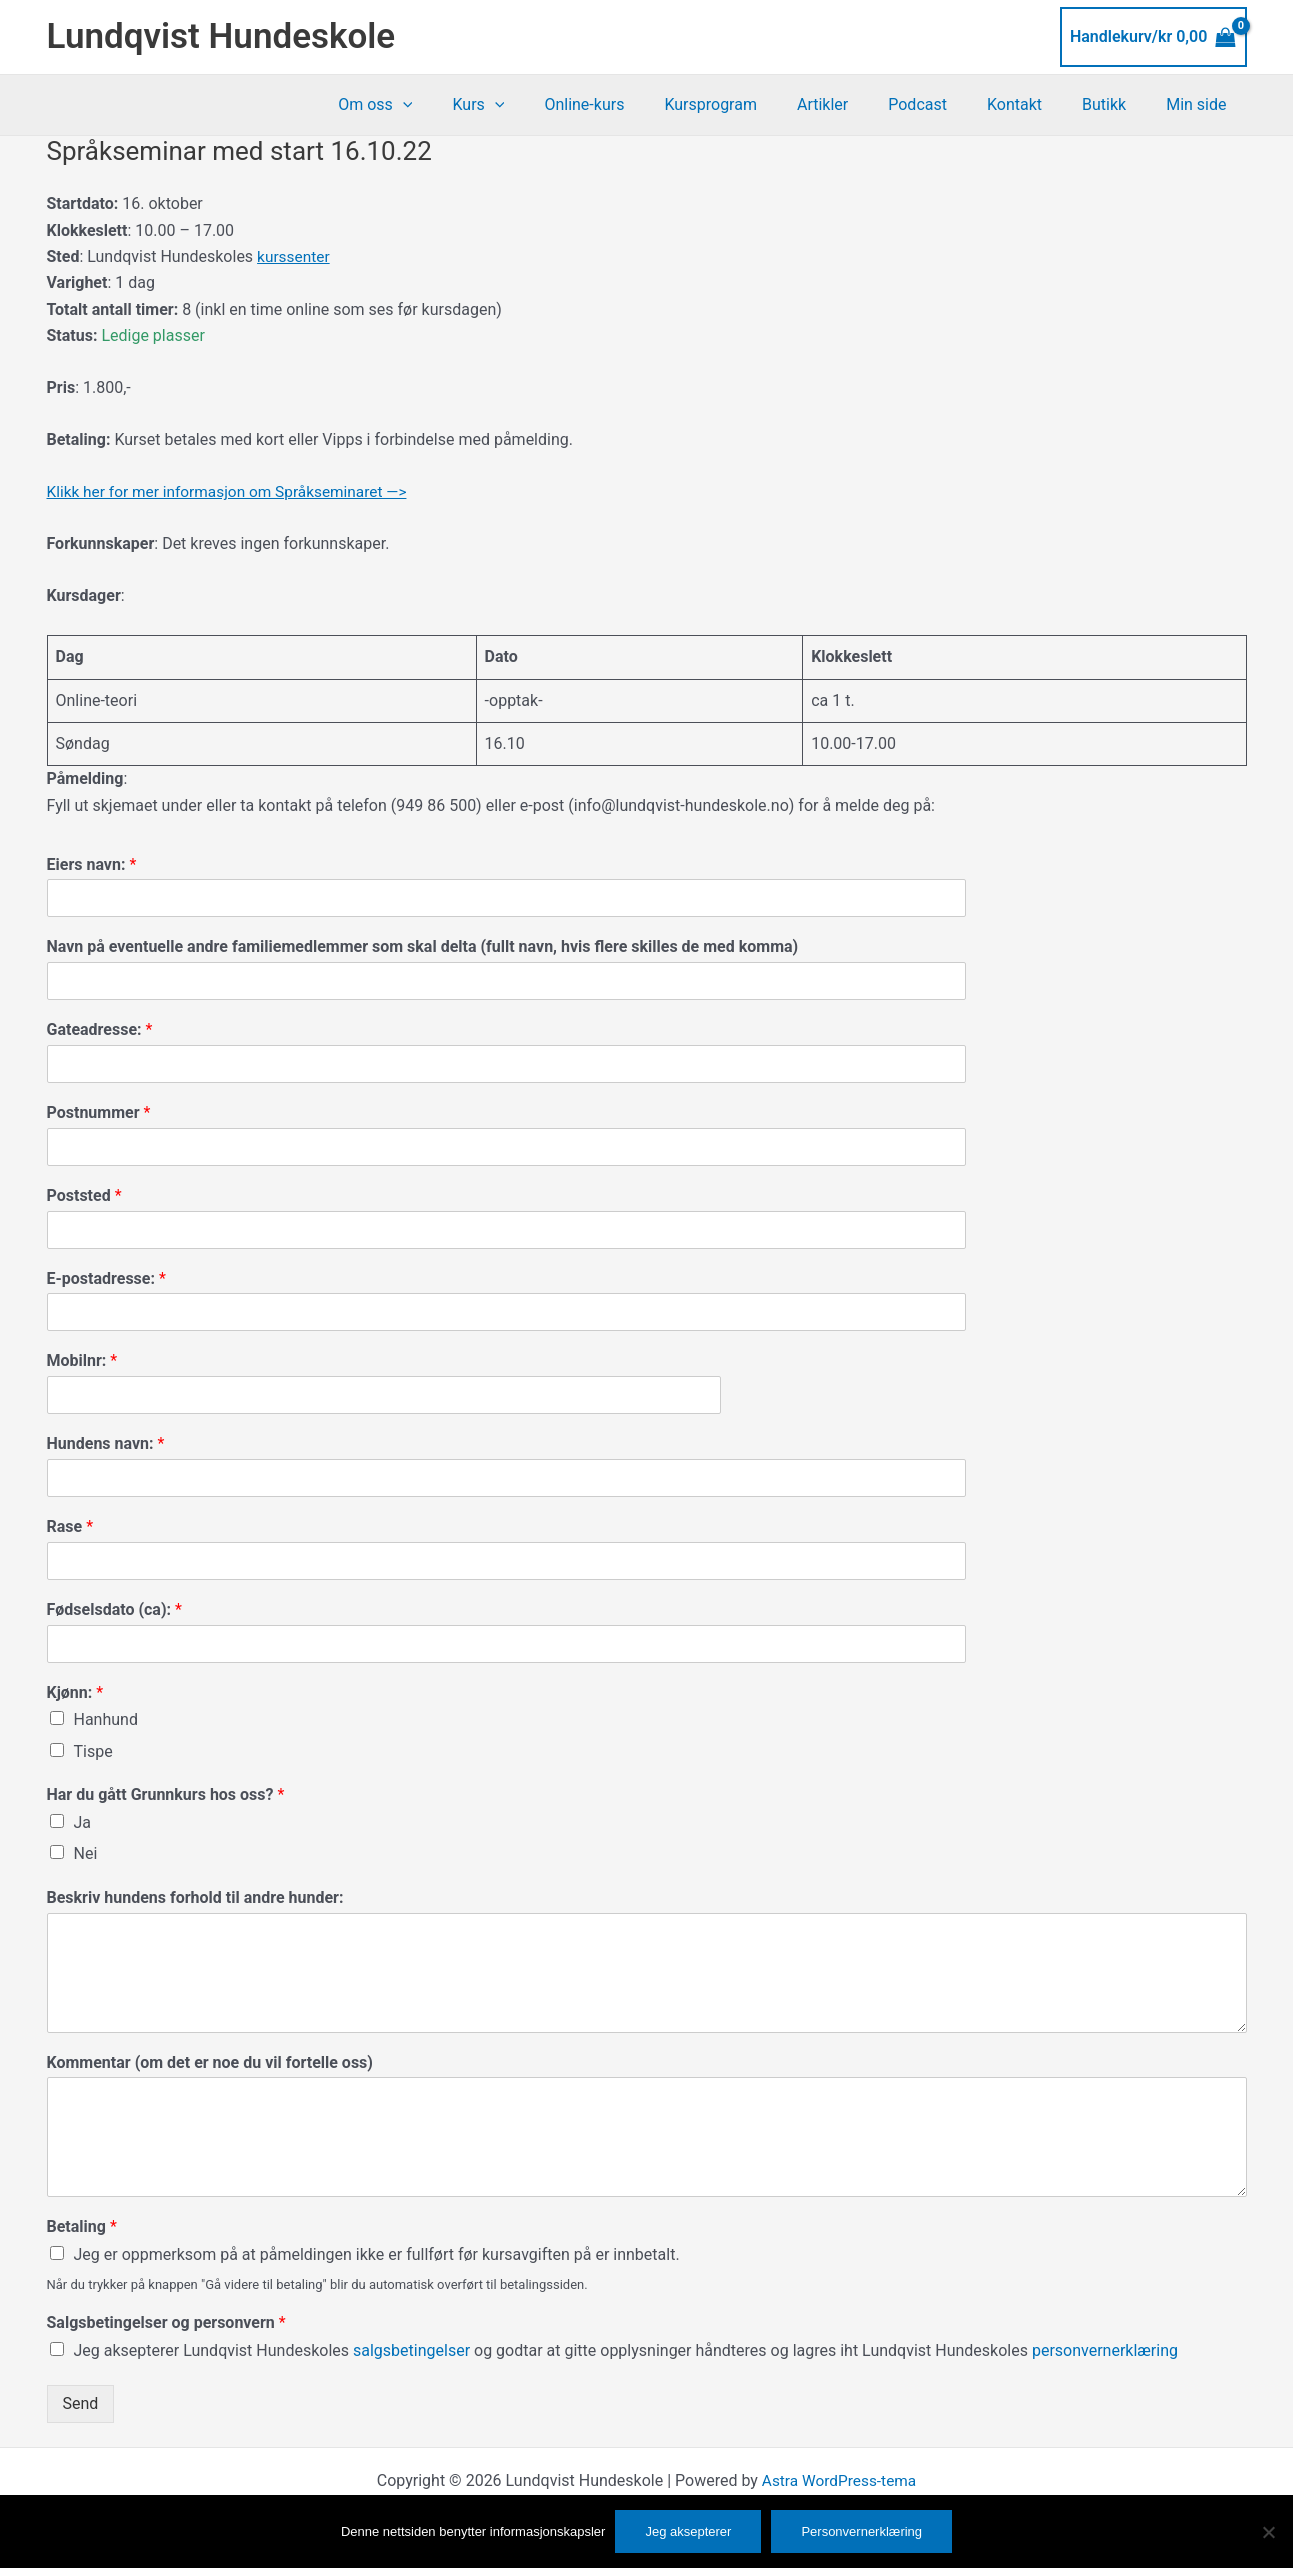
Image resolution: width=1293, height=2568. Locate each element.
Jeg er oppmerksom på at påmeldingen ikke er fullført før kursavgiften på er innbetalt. (377, 2254)
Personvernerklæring (861, 2531)
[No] (1268, 2532)
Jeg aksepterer (688, 2531)
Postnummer (99, 1112)
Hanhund (106, 1719)
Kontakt (1034, 104)
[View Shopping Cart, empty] (1153, 37)
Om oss (443, 105)
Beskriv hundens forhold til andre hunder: (195, 1897)
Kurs (538, 105)
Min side (1200, 104)
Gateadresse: (100, 1029)
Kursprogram (754, 104)
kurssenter (294, 256)
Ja (83, 1822)
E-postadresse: (106, 1278)
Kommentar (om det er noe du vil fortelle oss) (210, 2062)
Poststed (84, 1195)
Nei (86, 1853)
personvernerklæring (1105, 2350)
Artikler (858, 104)
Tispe (93, 1751)
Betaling (82, 2226)
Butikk (1116, 104)
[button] (471, 105)
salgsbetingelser (413, 2350)
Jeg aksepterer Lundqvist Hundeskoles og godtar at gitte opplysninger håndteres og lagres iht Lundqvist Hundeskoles (626, 2350)
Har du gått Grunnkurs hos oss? (166, 1794)
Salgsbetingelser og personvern (166, 2322)
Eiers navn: (92, 864)
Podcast (945, 104)
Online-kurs (636, 104)
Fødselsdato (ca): (114, 1609)
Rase (70, 1526)
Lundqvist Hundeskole (221, 36)
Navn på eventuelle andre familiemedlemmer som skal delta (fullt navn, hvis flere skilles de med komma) (423, 946)
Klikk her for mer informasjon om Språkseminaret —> (234, 491)
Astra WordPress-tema (839, 2480)
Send (81, 2403)
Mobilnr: (82, 1360)
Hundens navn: (106, 1443)
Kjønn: (75, 1692)
